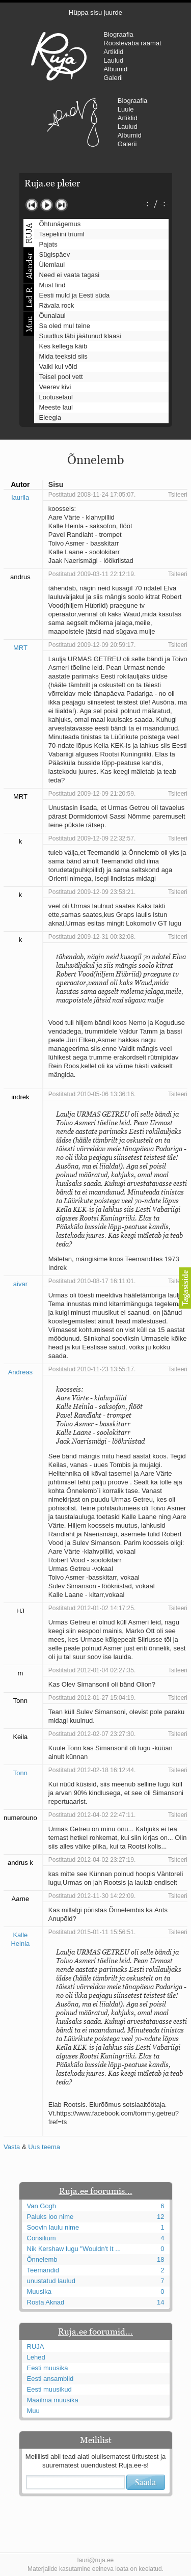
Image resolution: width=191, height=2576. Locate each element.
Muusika (39, 2291)
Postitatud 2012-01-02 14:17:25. (91, 1608)
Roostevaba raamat (132, 43)
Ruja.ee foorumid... (95, 2331)
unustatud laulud (51, 2281)
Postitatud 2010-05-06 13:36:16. (91, 1094)
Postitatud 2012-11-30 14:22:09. (91, 1896)
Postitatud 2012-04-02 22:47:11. (91, 1815)
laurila (21, 497)
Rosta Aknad (46, 2302)
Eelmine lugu (31, 205)
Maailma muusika (52, 2400)
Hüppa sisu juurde (95, 12)
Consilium (41, 2238)
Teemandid (43, 2270)
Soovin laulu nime (53, 2227)
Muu (33, 2411)
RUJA (59, 56)
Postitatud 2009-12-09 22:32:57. (91, 838)
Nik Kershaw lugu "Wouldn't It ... (74, 2249)
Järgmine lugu (61, 205)
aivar (20, 1284)
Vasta (12, 2147)
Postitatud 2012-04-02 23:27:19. (91, 1859)
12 (160, 2216)
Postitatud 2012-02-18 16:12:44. (91, 1770)
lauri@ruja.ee (95, 2560)
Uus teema (44, 2147)
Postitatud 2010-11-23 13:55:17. (91, 1369)
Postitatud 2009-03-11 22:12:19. (91, 574)
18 (160, 2259)
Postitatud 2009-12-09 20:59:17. (91, 644)
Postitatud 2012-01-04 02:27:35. (91, 1670)
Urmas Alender (73, 122)
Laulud (113, 60)
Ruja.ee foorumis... (95, 2191)
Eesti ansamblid (50, 2378)
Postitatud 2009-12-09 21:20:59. (91, 793)
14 (160, 2302)
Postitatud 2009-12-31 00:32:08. (91, 936)
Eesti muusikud (49, 2389)
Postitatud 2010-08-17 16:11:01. (91, 1281)
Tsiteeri (177, 494)
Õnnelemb (42, 2259)
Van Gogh (42, 2206)
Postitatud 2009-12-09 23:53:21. (91, 892)
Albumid (115, 69)
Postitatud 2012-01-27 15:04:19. (91, 1697)
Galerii (113, 78)
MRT (20, 648)
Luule (126, 109)
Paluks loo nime (50, 2216)
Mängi (46, 205)
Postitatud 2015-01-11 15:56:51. (91, 1932)
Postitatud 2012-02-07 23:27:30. (91, 1734)
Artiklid (113, 52)
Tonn (20, 1773)
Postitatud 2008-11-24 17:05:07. (91, 494)
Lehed (36, 2357)
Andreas (20, 1372)
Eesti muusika (47, 2368)
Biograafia (118, 34)
